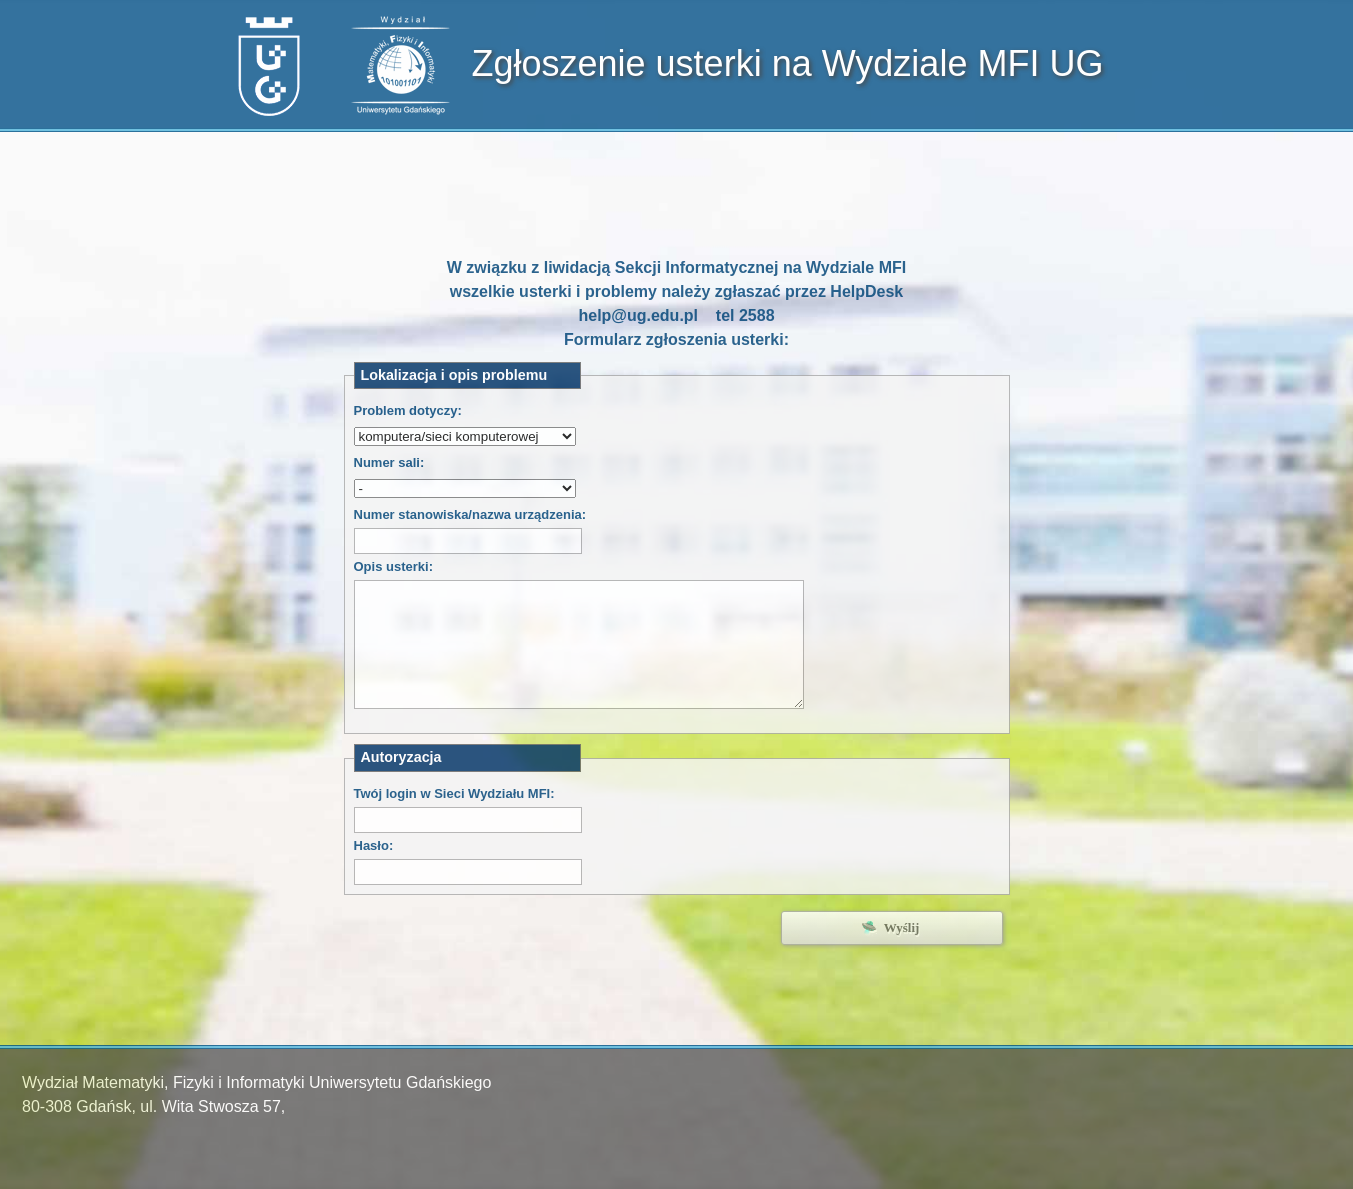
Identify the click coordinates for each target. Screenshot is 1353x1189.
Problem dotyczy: (408, 410)
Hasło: (374, 845)
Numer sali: (389, 462)
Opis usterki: (393, 566)
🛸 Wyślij (891, 927)
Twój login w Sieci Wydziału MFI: (454, 793)
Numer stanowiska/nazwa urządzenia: (470, 514)
